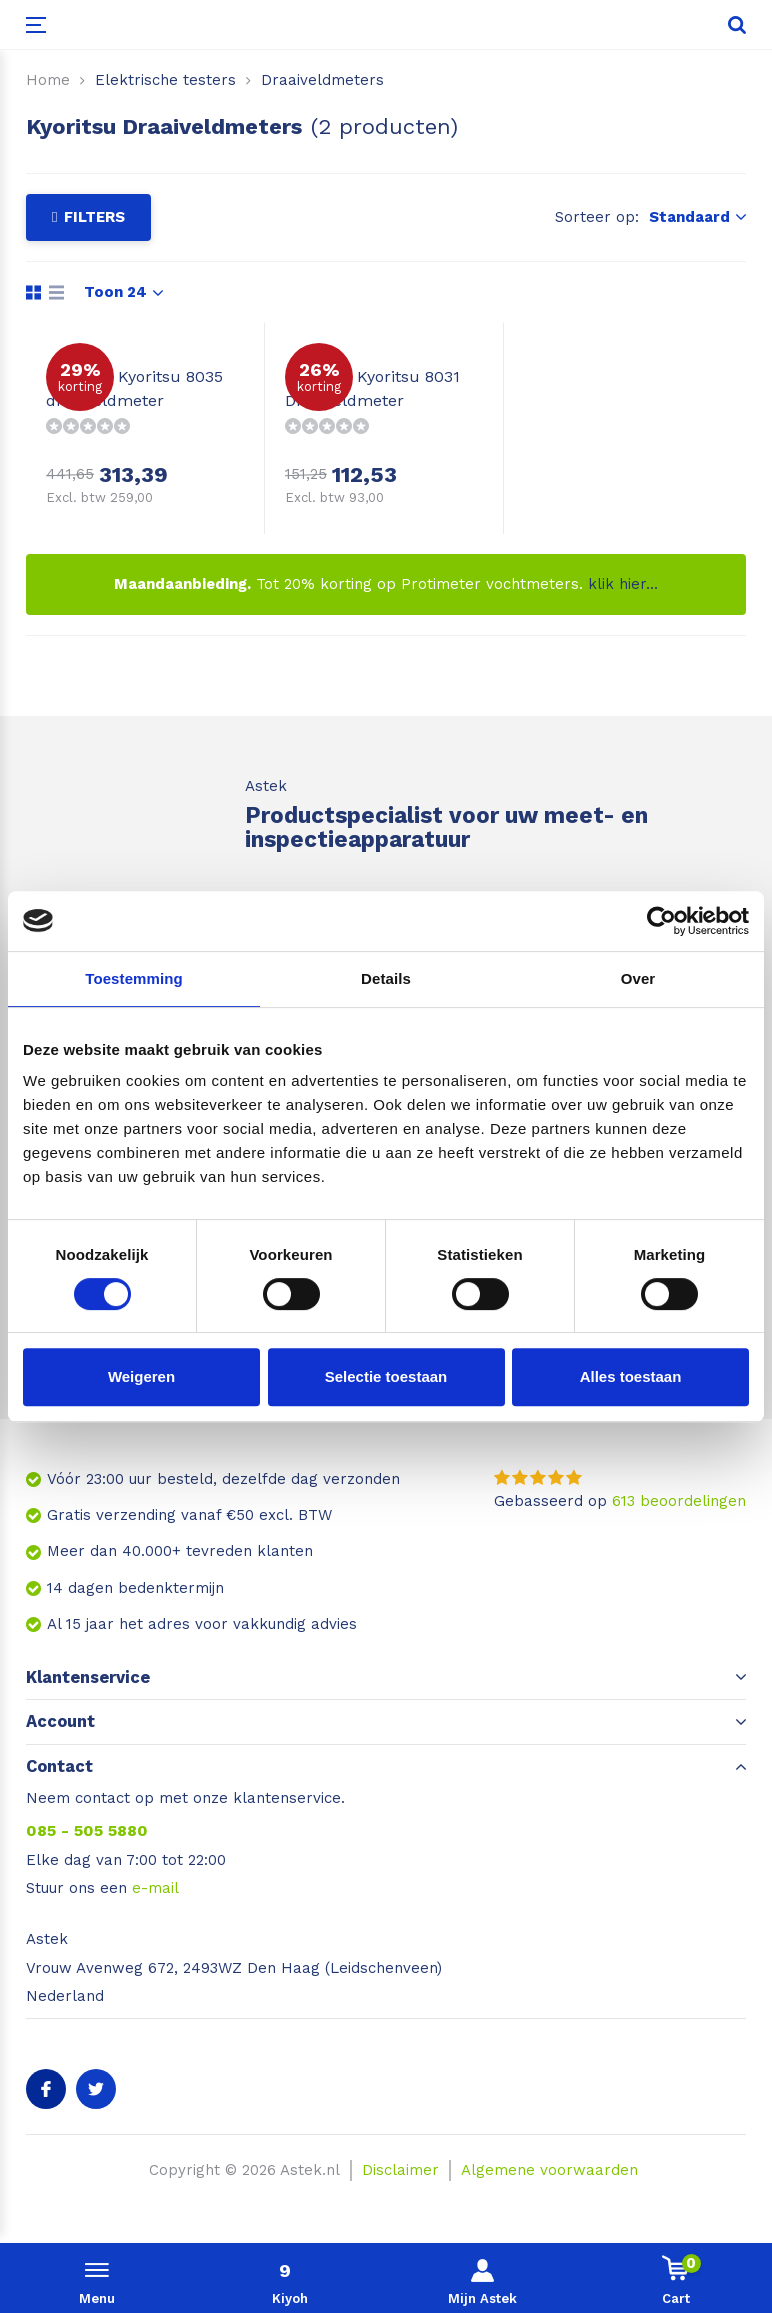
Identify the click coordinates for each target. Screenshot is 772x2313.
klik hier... (623, 584)
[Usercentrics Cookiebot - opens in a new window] (661, 921)
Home (48, 80)
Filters (88, 217)
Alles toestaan (631, 1376)
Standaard (697, 217)
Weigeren (141, 1376)
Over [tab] (638, 978)
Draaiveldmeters (322, 80)
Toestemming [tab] (134, 978)
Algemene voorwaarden (549, 2170)
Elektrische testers (165, 80)
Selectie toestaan (386, 1376)
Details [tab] (386, 978)
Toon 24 (123, 292)
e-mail (155, 1888)
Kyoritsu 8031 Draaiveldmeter (372, 388)
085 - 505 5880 (87, 1830)
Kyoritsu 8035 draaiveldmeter (134, 388)
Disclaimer (400, 2170)
